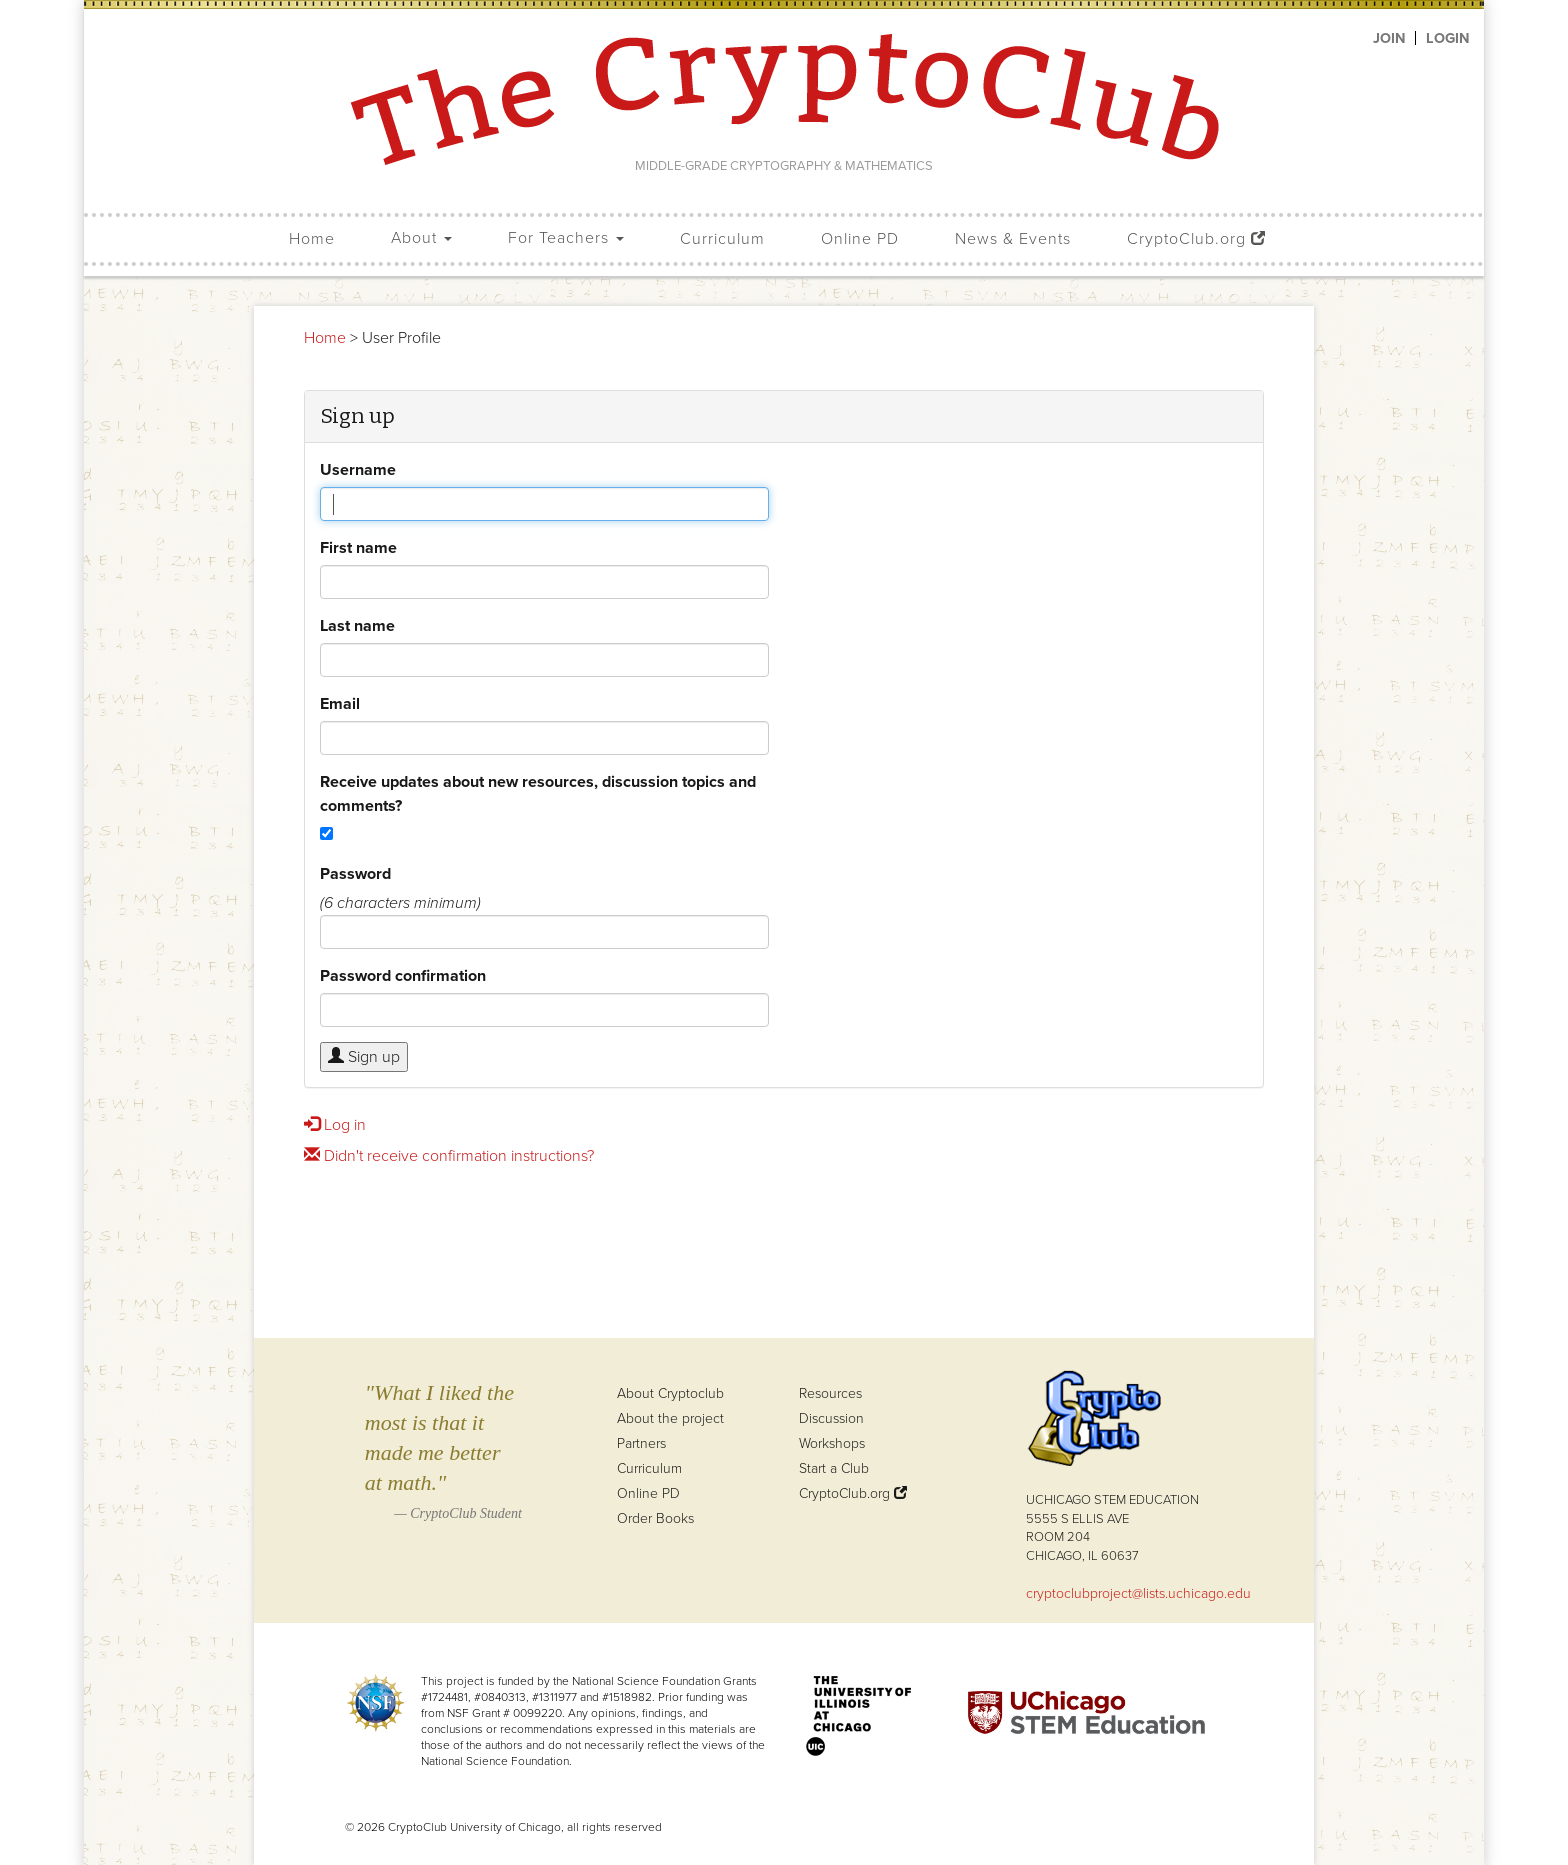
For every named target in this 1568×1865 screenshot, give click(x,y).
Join (1389, 38)
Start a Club (834, 1468)
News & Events (1013, 239)
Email (340, 703)
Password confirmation (403, 975)
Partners (641, 1443)
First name (358, 547)
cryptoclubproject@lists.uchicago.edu (1138, 1593)
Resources (830, 1393)
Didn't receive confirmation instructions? (449, 1155)
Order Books (655, 1518)
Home (312, 239)
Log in (335, 1124)
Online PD (860, 239)
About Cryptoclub (670, 1393)
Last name (357, 625)
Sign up (364, 1056)
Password (355, 873)
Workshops (832, 1443)
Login (1447, 38)
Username (358, 469)
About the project (670, 1418)
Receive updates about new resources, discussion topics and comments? (538, 793)
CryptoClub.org (1196, 239)
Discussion (831, 1418)
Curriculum (722, 239)
